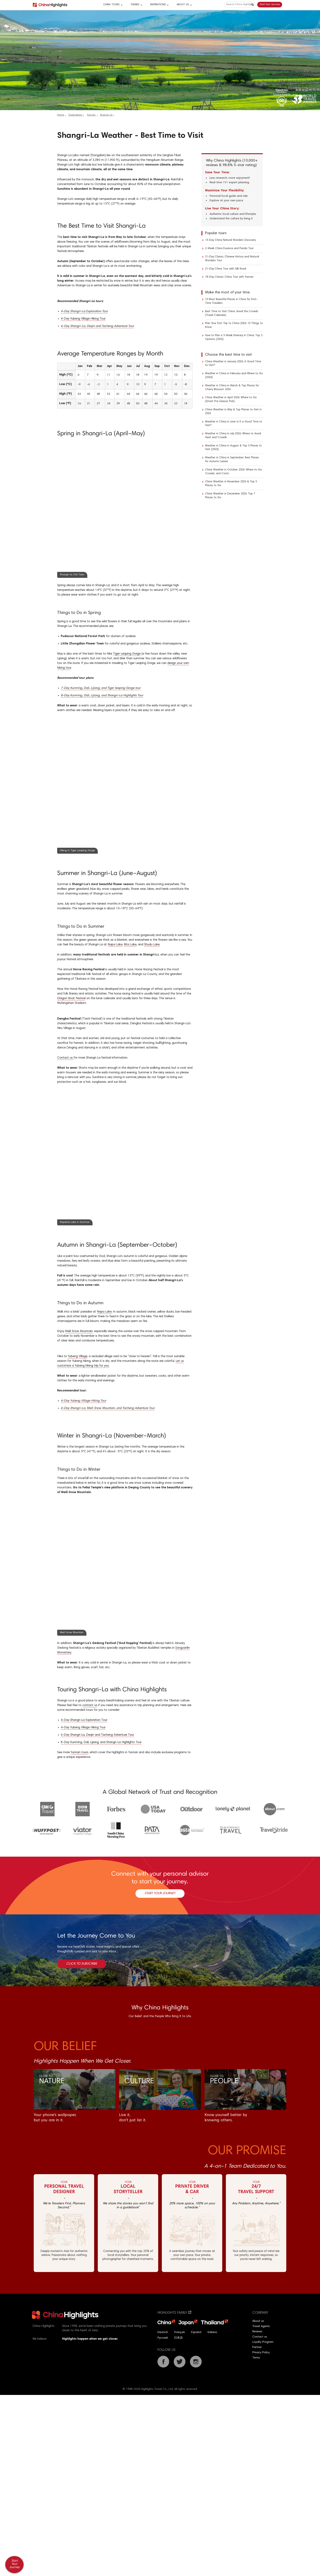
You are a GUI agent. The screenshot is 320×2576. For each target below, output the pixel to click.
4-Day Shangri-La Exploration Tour (84, 311)
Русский (162, 2337)
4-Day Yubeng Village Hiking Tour (83, 318)
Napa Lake (115, 944)
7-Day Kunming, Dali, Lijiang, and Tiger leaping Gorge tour (101, 688)
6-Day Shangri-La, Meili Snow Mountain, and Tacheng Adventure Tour (108, 1408)
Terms (256, 2357)
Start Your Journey (270, 4)
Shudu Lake (152, 944)
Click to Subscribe (81, 1963)
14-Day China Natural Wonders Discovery (230, 240)
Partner (257, 2347)
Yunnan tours (79, 1752)
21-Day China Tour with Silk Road (225, 269)
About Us (183, 4)
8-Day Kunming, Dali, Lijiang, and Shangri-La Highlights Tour (102, 695)
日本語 (178, 2337)
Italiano (212, 2332)
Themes (134, 4)
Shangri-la (106, 115)
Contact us (65, 1057)
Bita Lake (130, 944)
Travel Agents (261, 2326)
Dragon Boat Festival (71, 998)
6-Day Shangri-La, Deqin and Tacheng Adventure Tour (97, 326)
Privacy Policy (261, 2352)
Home (60, 115)
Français (179, 2332)
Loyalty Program (262, 2342)
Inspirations (158, 4)
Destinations (75, 115)
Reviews (257, 2331)
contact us (89, 1705)
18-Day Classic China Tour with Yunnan (229, 277)
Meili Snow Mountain (79, 1331)
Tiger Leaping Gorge (127, 653)
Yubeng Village (77, 1356)
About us (258, 2321)
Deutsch (162, 2332)
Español (196, 2332)
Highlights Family (174, 2313)
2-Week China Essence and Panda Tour (229, 248)
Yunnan (91, 115)
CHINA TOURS (111, 4)
